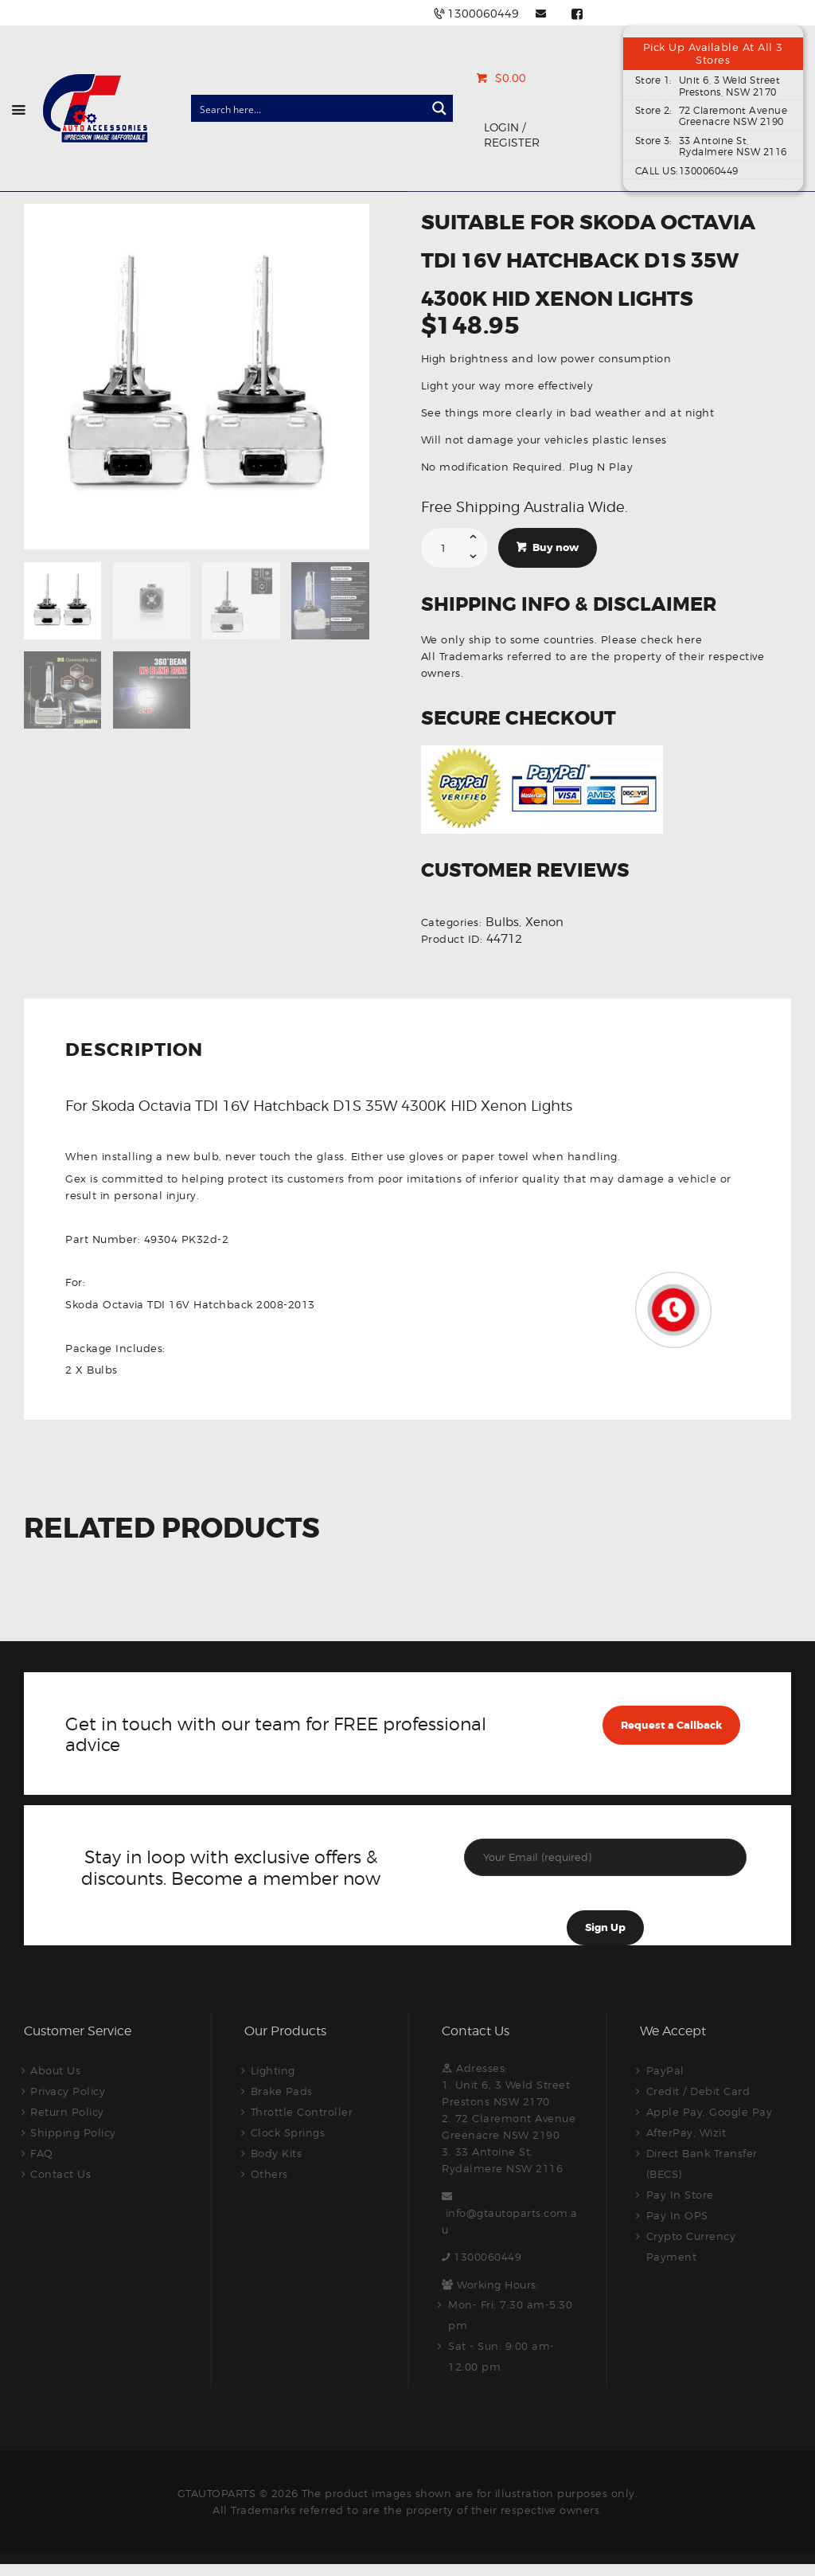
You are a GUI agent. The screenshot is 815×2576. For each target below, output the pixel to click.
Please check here (652, 639)
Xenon (544, 922)
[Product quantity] (455, 548)
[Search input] (309, 108)
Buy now (555, 547)
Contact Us (60, 2174)
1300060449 (487, 2256)
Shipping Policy (73, 2132)
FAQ (41, 2153)
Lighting (273, 2070)
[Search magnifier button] (439, 108)
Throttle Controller (302, 2111)
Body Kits (276, 2153)
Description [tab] (134, 1051)
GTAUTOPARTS (216, 2493)
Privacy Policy (67, 2091)
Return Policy (67, 2111)
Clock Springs (288, 2132)
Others (269, 2174)
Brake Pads (282, 2091)
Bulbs (502, 922)
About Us (55, 2070)
